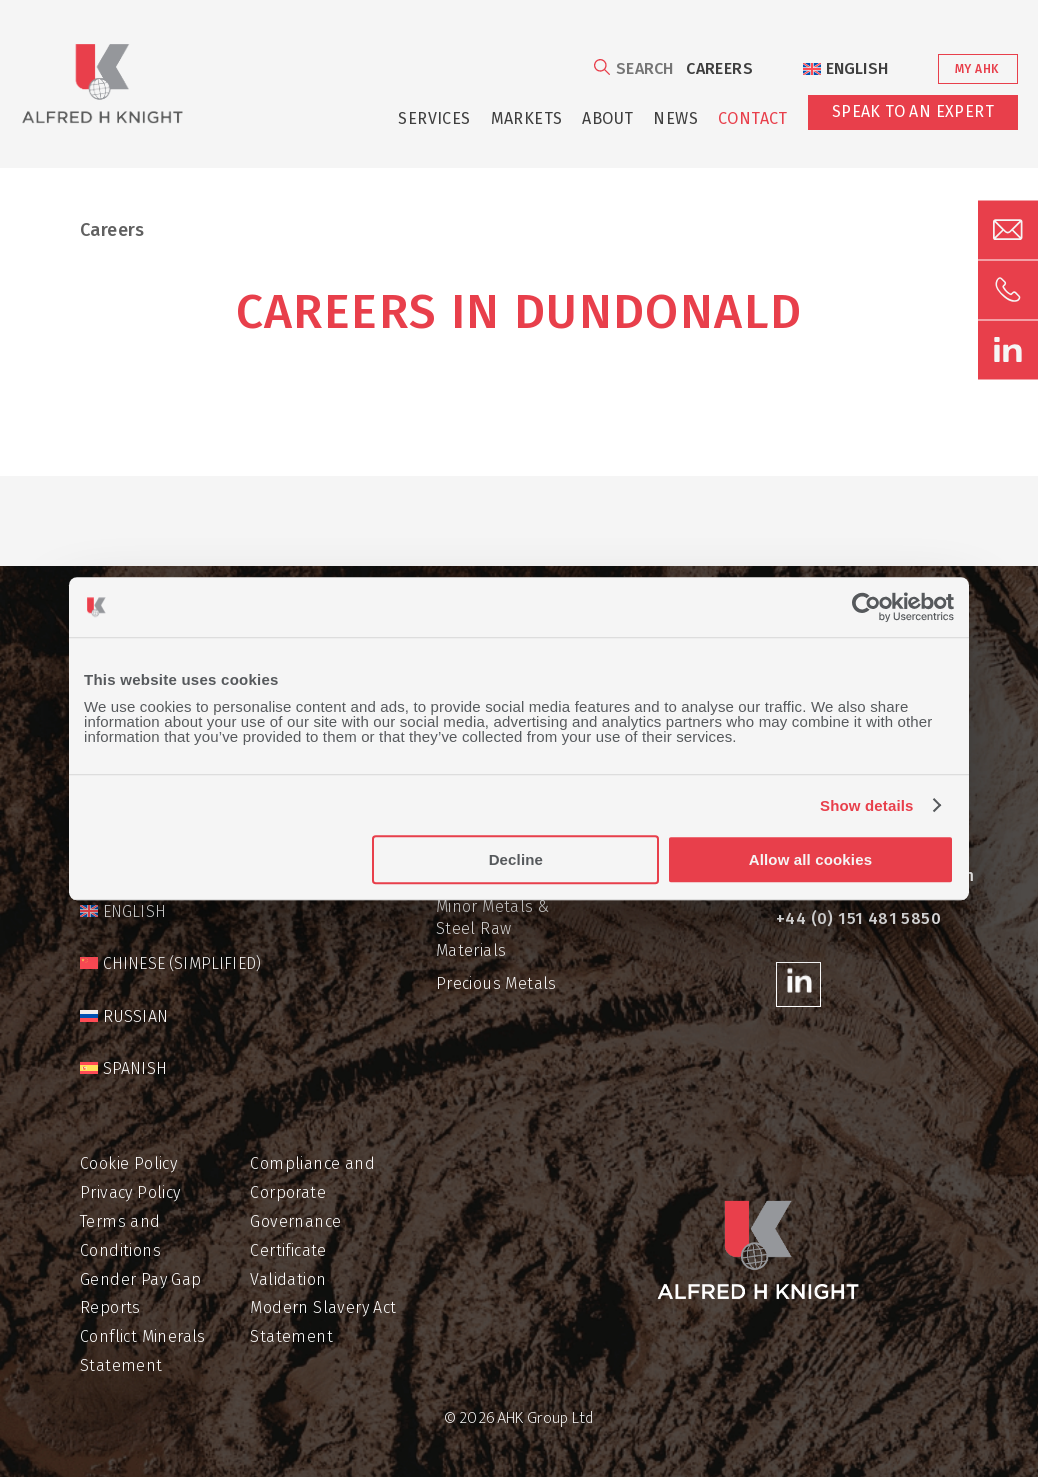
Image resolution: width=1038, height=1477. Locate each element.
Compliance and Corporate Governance (312, 1192)
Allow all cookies (810, 859)
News (675, 118)
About (607, 118)
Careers (719, 68)
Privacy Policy (130, 1192)
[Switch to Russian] (124, 1017)
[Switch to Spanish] (123, 1069)
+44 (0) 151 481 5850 (858, 918)
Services (434, 118)
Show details (867, 805)
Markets (527, 118)
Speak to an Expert (913, 111)
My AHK (976, 69)
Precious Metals (496, 983)
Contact (753, 118)
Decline (516, 859)
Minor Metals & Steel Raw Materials (493, 929)
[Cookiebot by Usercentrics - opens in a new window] (866, 607)
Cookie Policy (128, 1163)
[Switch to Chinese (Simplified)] (170, 964)
